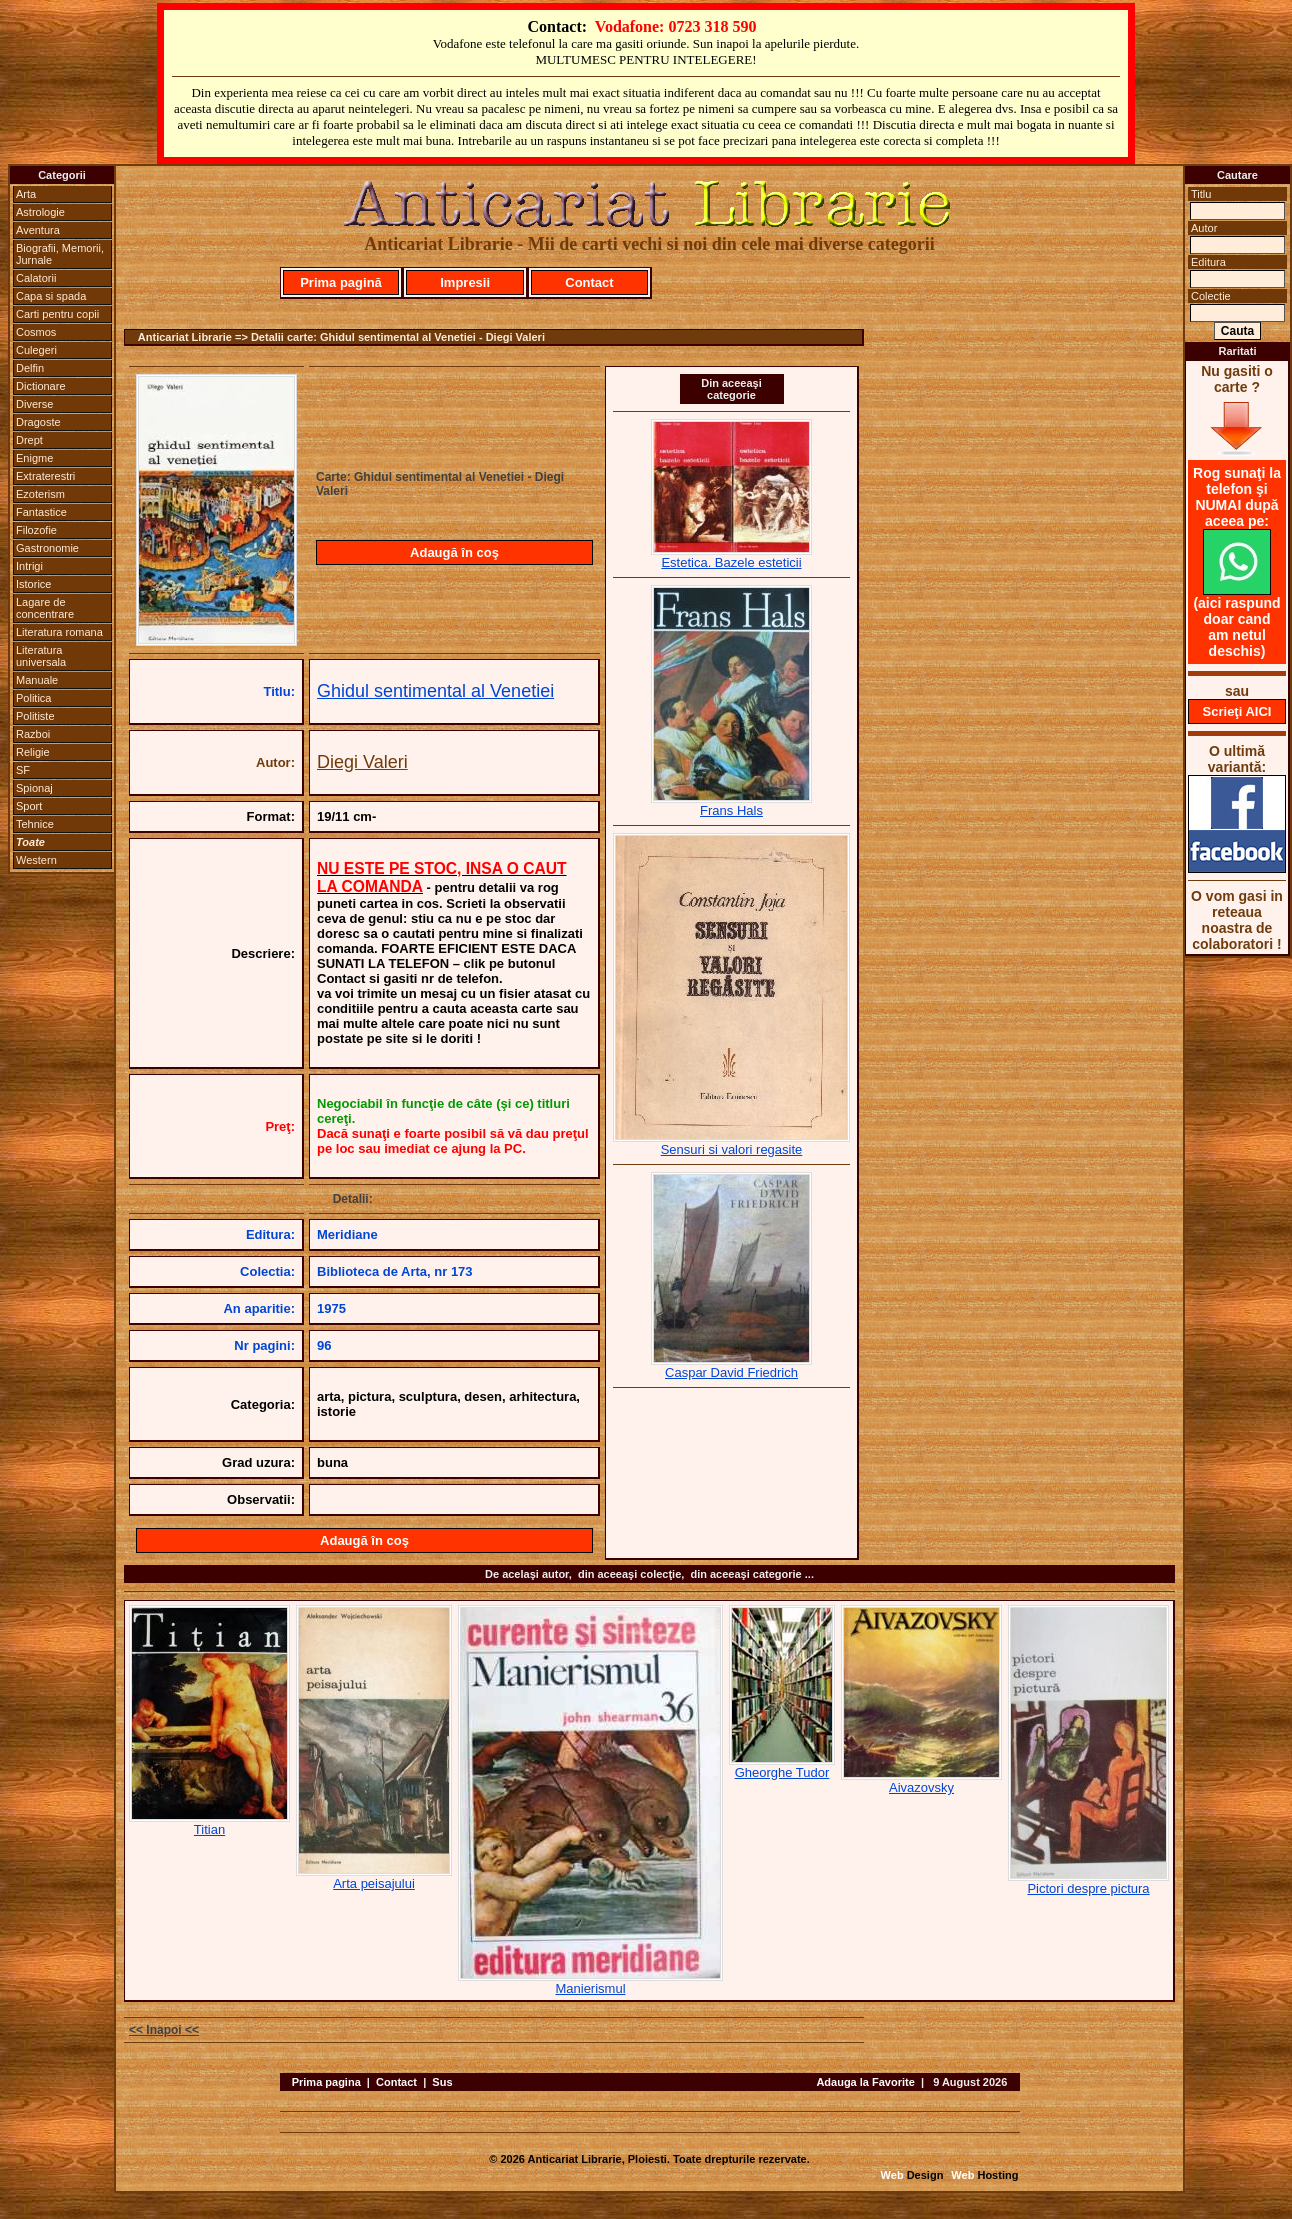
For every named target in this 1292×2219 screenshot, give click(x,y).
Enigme (34, 458)
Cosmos (36, 332)
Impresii (465, 282)
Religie (33, 752)
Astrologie (40, 212)
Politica (33, 698)
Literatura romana (59, 632)
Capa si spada (51, 296)
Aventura (38, 230)
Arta (26, 194)
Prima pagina (326, 2082)
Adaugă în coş (454, 552)
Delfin (30, 368)
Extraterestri (45, 476)
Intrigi (29, 566)
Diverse (34, 404)
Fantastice (41, 512)
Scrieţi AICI (1237, 711)
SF (23, 770)
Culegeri (36, 350)
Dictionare (41, 386)
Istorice (33, 584)
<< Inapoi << (164, 2030)
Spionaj (34, 788)
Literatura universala (41, 656)
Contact (589, 282)
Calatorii (36, 278)
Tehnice (35, 824)
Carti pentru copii (57, 314)
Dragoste (38, 422)
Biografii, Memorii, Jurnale (60, 254)
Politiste (35, 716)
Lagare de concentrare (45, 608)
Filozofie (36, 530)
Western (36, 860)
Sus (442, 2082)
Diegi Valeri (362, 762)
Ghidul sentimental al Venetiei (435, 691)
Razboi (33, 734)
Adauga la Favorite (865, 2082)
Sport (29, 806)
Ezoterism (40, 494)
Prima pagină (341, 282)
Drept (29, 440)
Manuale (37, 680)
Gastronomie (47, 548)
